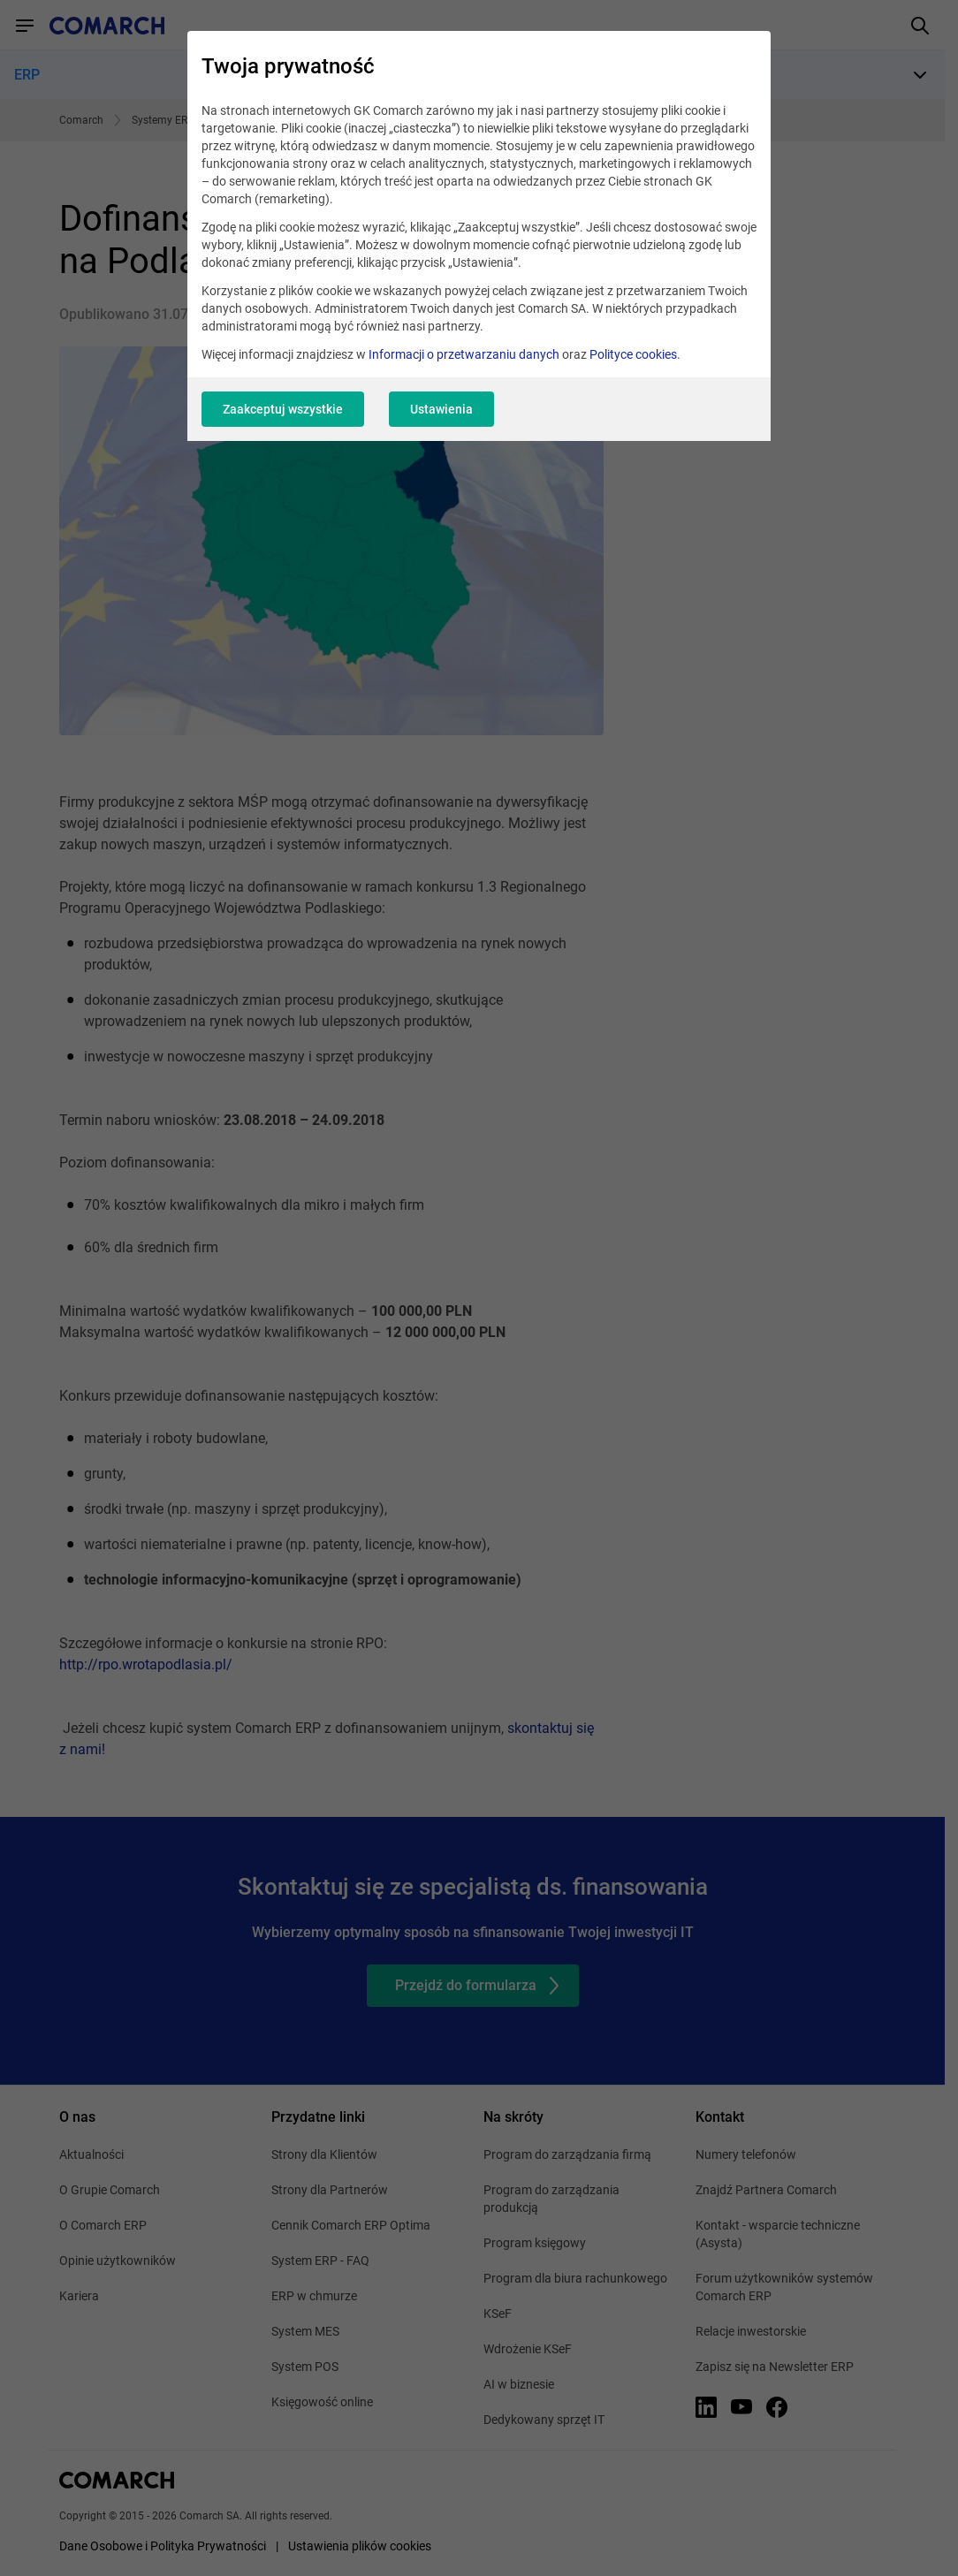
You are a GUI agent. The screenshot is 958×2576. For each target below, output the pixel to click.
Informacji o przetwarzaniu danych (464, 354)
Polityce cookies (633, 354)
